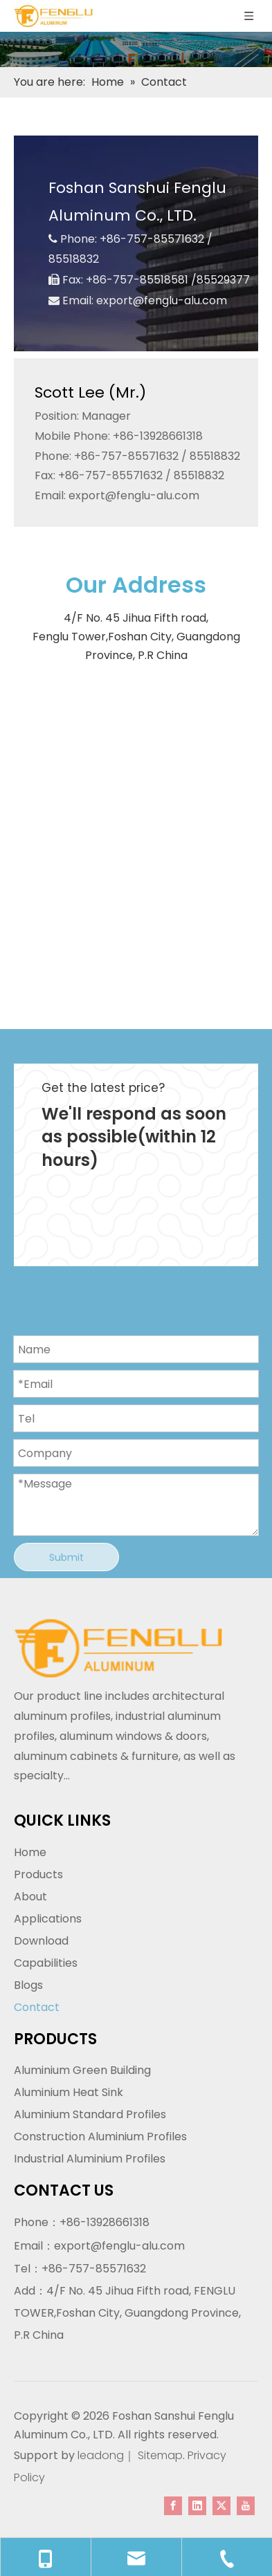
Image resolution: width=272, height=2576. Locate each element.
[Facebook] (173, 2505)
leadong (99, 2455)
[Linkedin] (197, 2505)
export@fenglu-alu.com (161, 300)
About (30, 1897)
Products (38, 1874)
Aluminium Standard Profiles (90, 2114)
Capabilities (46, 1963)
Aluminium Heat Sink (68, 2092)
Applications (48, 1919)
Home (30, 1852)
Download (41, 1941)
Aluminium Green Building (82, 2070)
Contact (37, 2007)
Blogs (28, 1985)
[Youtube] (246, 2505)
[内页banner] (136, 49)
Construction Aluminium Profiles (100, 2136)
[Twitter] (221, 2505)
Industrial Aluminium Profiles (89, 2159)
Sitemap (160, 2455)
